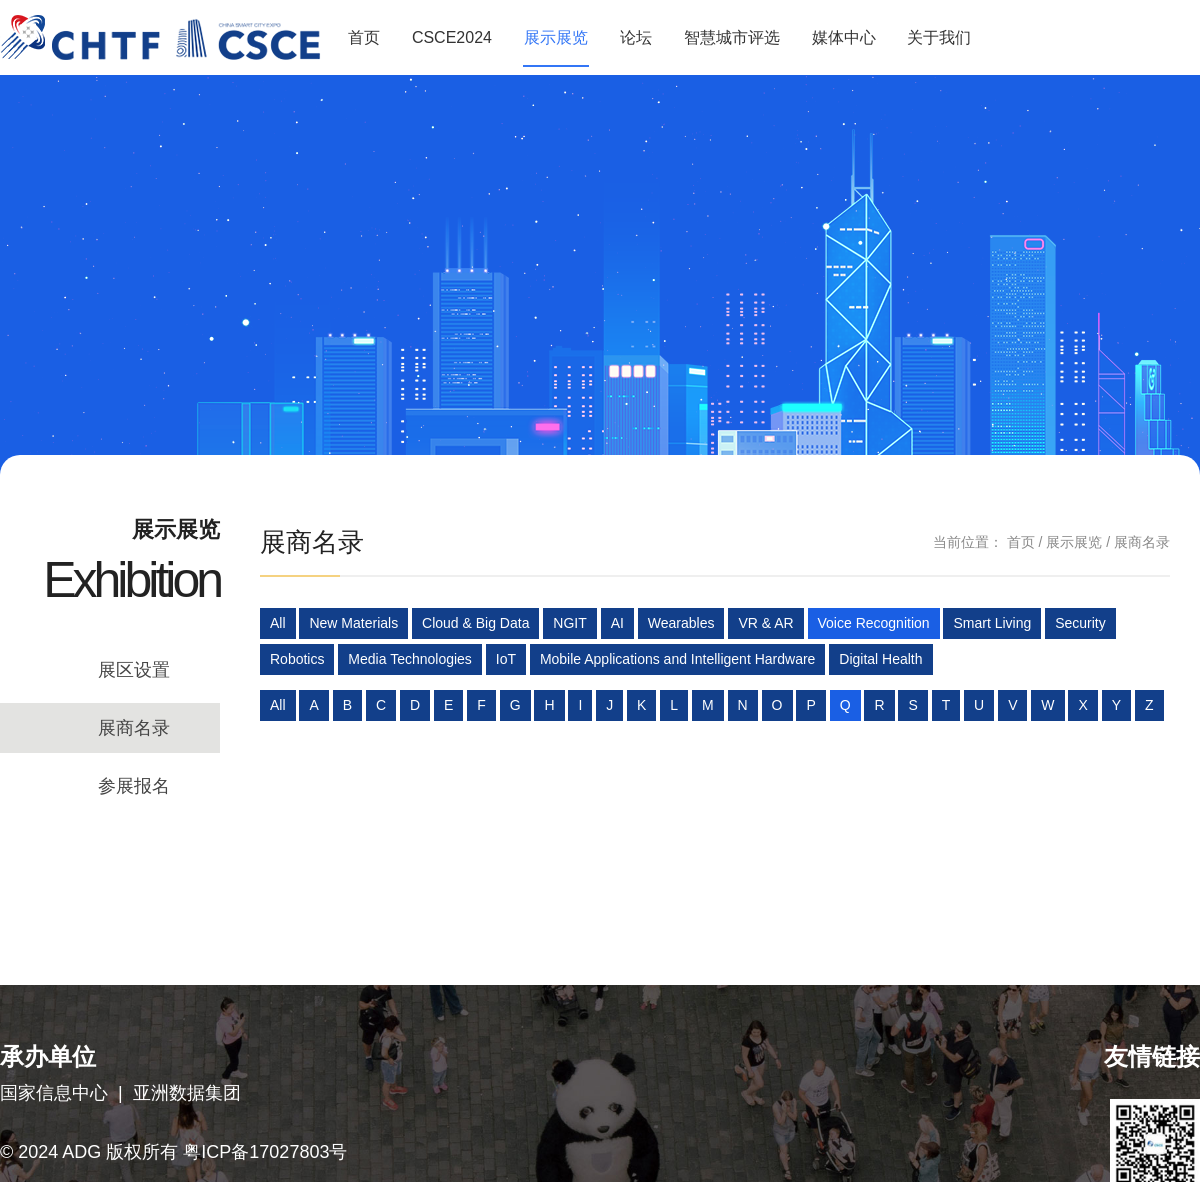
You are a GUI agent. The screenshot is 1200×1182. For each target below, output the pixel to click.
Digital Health (880, 659)
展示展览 (556, 37)
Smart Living (992, 623)
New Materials (353, 623)
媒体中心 (844, 37)
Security (1080, 623)
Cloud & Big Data (475, 623)
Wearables (681, 623)
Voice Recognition (874, 623)
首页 (364, 37)
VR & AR (765, 623)
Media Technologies (410, 659)
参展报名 (134, 786)
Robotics (297, 659)
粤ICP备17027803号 (265, 1152)
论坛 (636, 37)
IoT (506, 659)
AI (617, 623)
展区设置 (134, 670)
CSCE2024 (452, 37)
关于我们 (939, 37)
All (278, 623)
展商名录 (134, 728)
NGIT (569, 623)
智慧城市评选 (732, 37)
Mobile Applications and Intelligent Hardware (678, 659)
